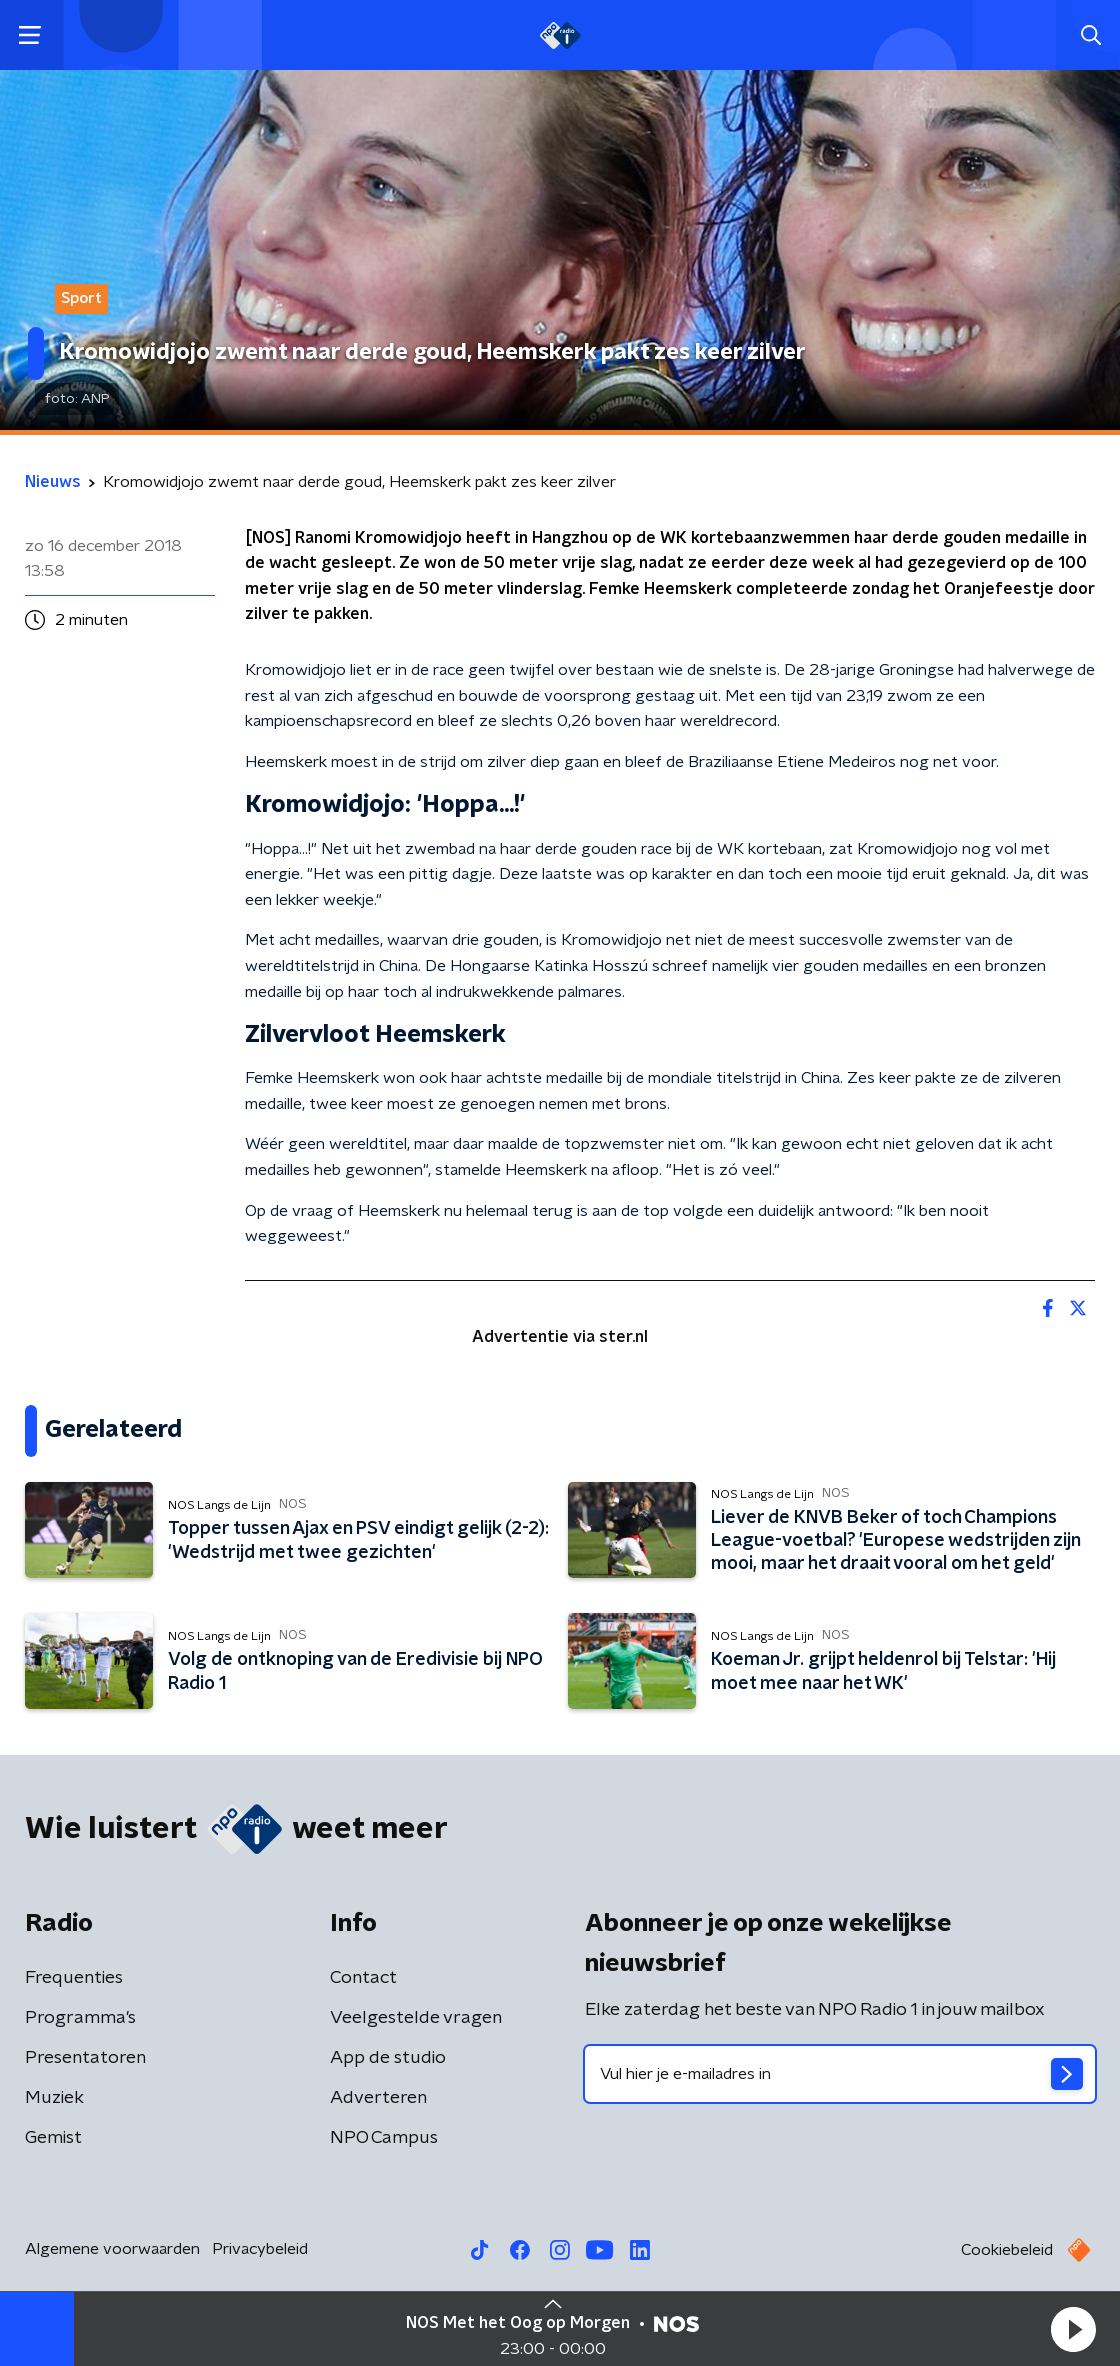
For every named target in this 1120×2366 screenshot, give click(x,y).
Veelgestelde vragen (416, 2018)
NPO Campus (384, 2138)
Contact (363, 1978)
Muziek (54, 2098)
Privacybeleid (260, 2249)
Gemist (53, 2138)
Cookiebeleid (1007, 2250)
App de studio (388, 2058)
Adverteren (378, 2098)
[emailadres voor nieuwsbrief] (840, 2074)
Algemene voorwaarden (112, 2249)
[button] (1073, 2329)
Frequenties (74, 1978)
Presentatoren (85, 2058)
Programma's (80, 2018)
